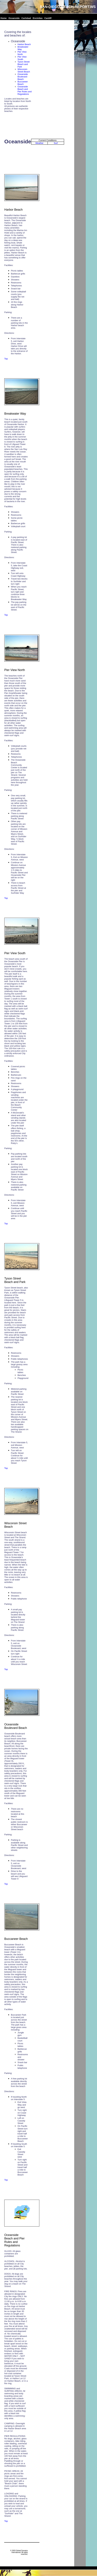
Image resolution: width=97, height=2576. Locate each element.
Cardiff (48, 18)
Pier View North (22, 53)
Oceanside (13, 18)
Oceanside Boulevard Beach (23, 76)
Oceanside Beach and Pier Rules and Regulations (25, 90)
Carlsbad (26, 18)
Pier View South (22, 58)
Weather (39, 143)
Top (6, 358)
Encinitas (37, 18)
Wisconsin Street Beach (24, 70)
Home (3, 18)
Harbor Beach (24, 44)
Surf (56, 143)
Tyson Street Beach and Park (24, 64)
